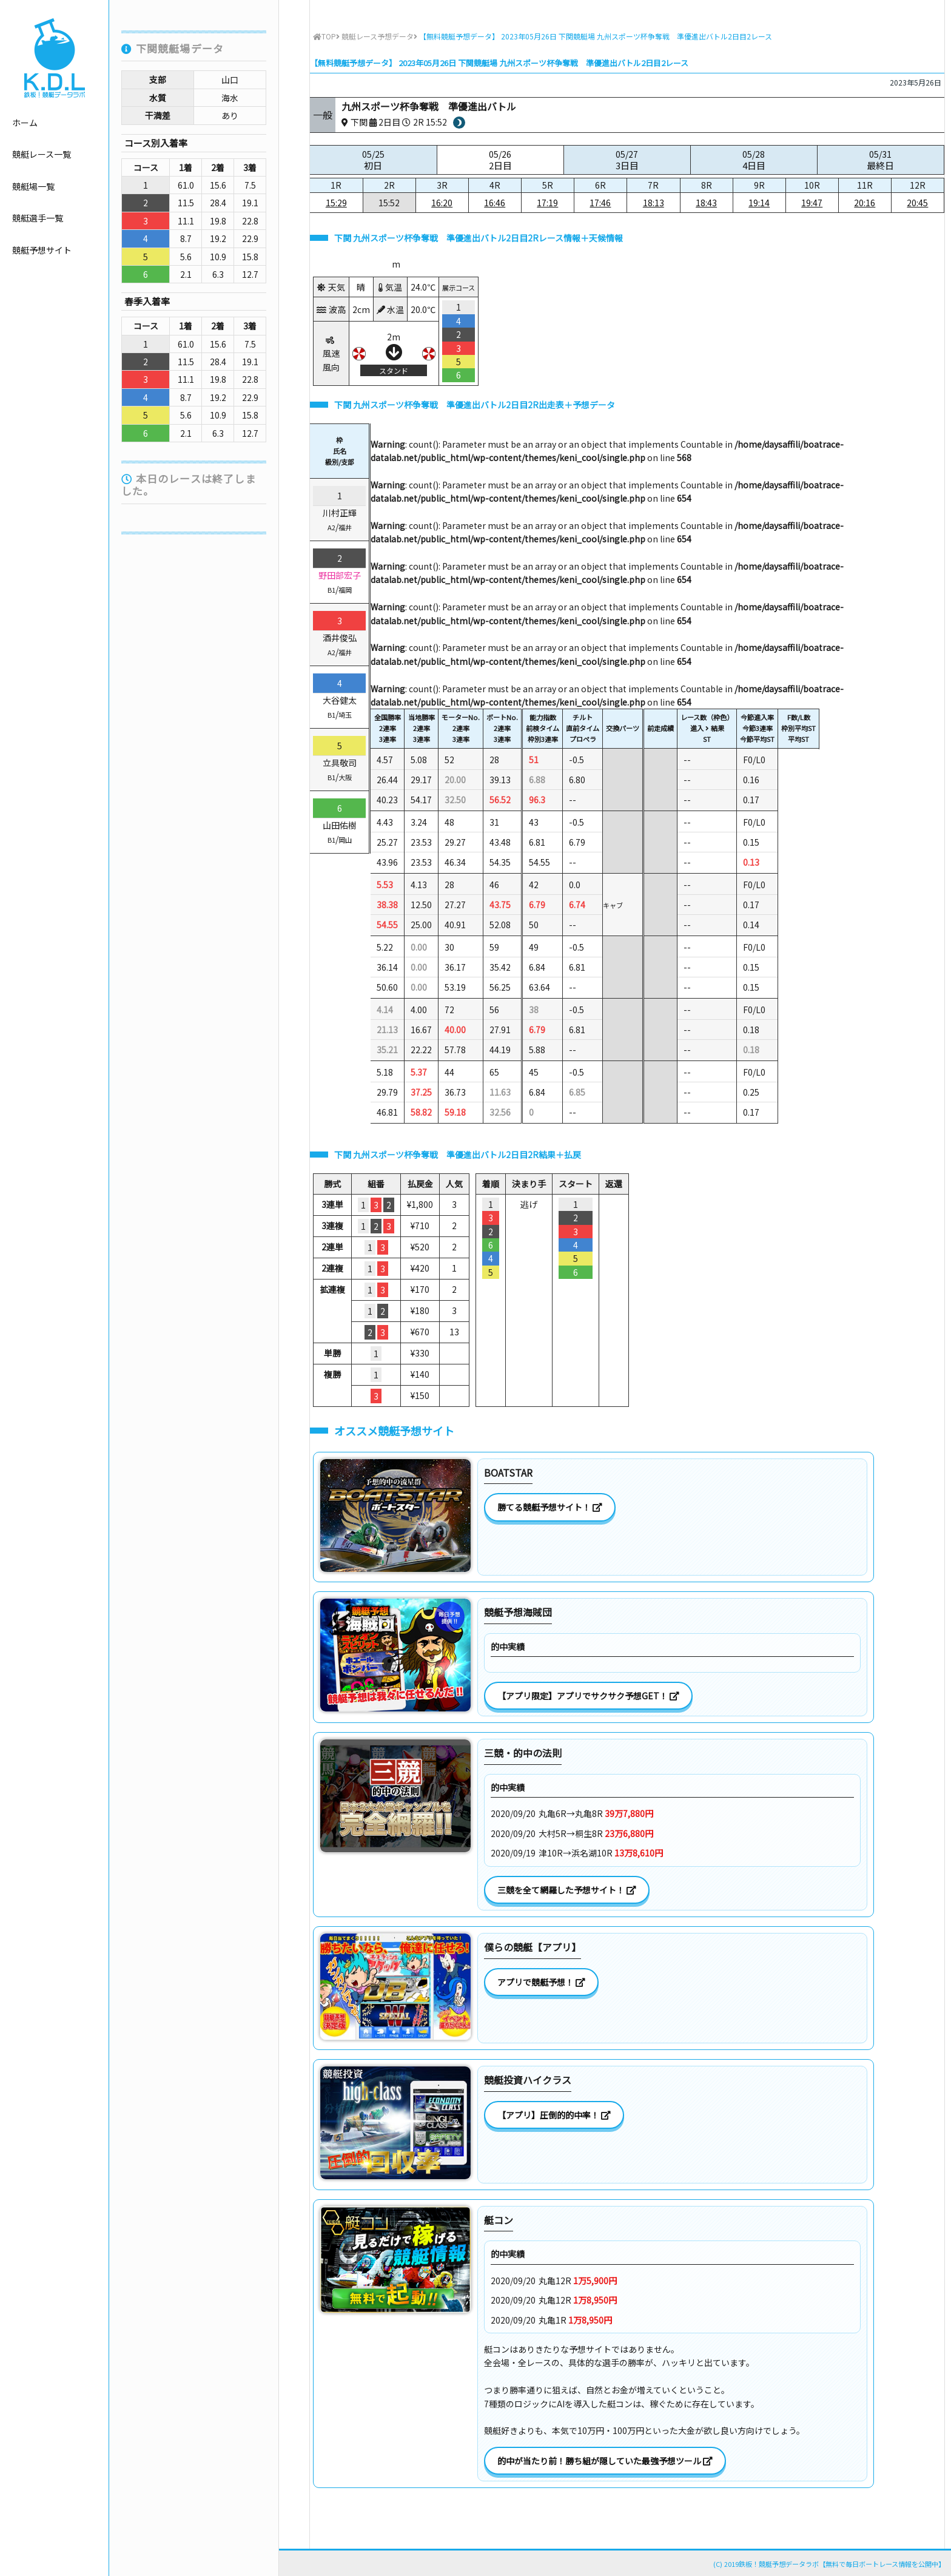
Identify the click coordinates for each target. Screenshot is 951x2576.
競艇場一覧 (33, 186)
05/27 (627, 160)
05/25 (373, 160)
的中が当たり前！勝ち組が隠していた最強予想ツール (605, 2461)
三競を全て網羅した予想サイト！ (566, 1890)
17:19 (547, 203)
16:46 (494, 203)
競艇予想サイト (42, 250)
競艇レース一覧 (41, 154)
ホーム (25, 122)
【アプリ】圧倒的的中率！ (554, 2115)
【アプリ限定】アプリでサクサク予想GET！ (588, 1696)
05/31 (881, 160)
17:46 (600, 203)
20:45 (917, 203)
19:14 (759, 203)
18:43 (706, 203)
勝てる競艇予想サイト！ (549, 1507)
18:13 (653, 203)
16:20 (441, 203)
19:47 (811, 203)
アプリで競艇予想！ (541, 1982)
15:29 (336, 203)
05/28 (754, 160)
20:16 (864, 203)
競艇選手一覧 (37, 218)
